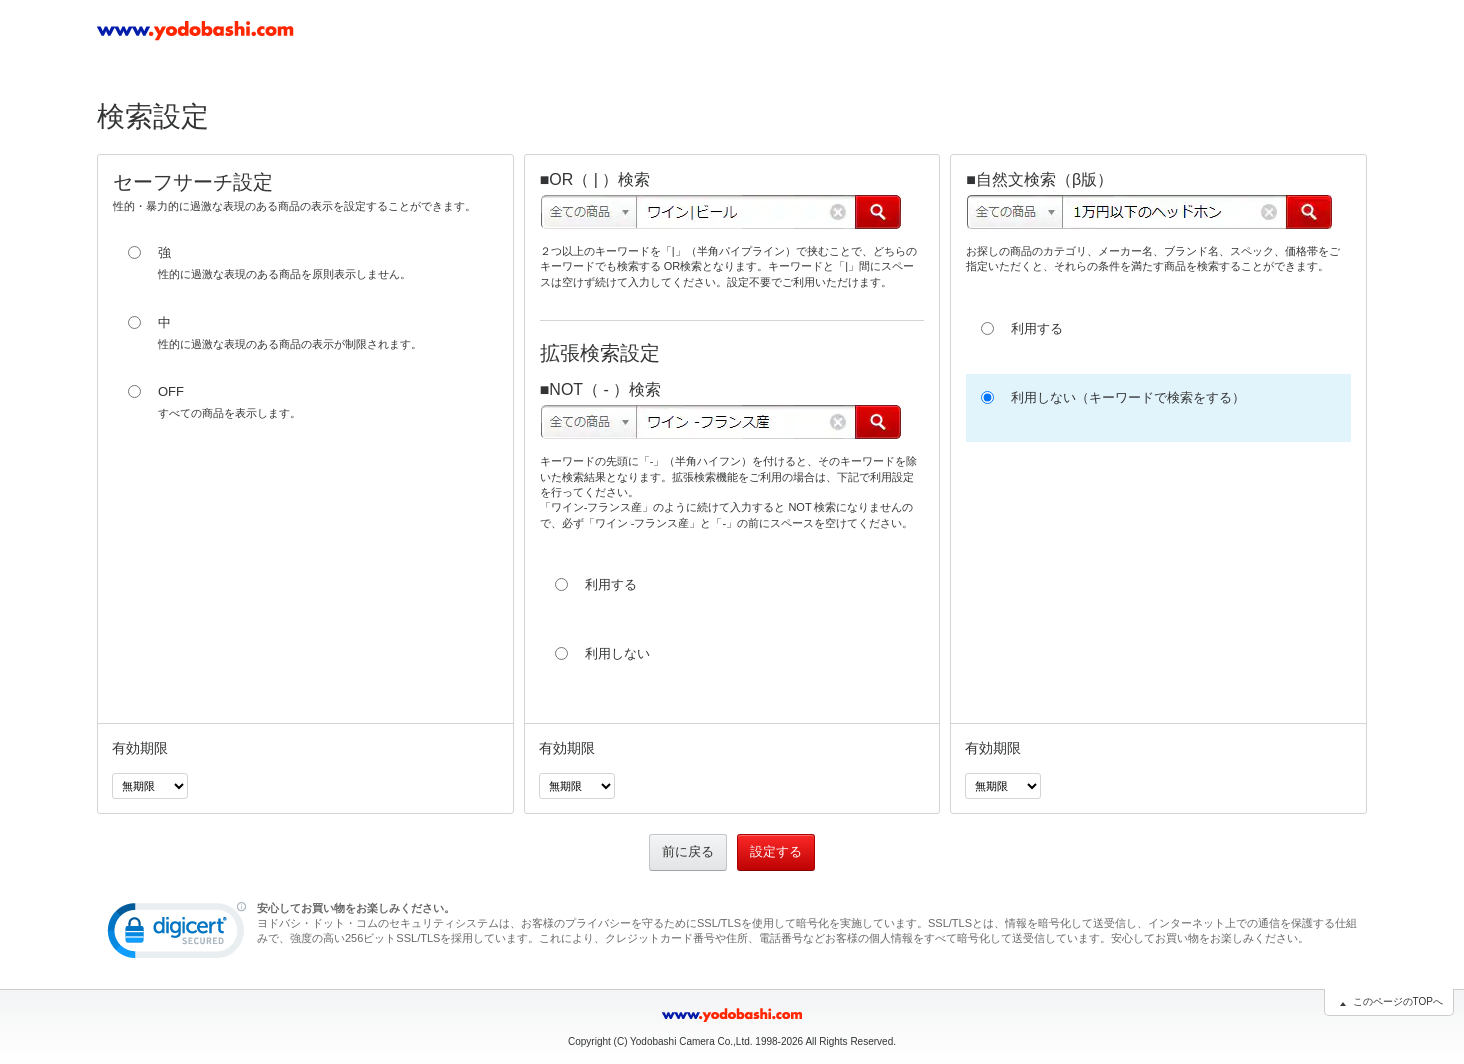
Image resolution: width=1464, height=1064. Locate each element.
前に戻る (688, 851)
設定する (776, 851)
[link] (177, 935)
